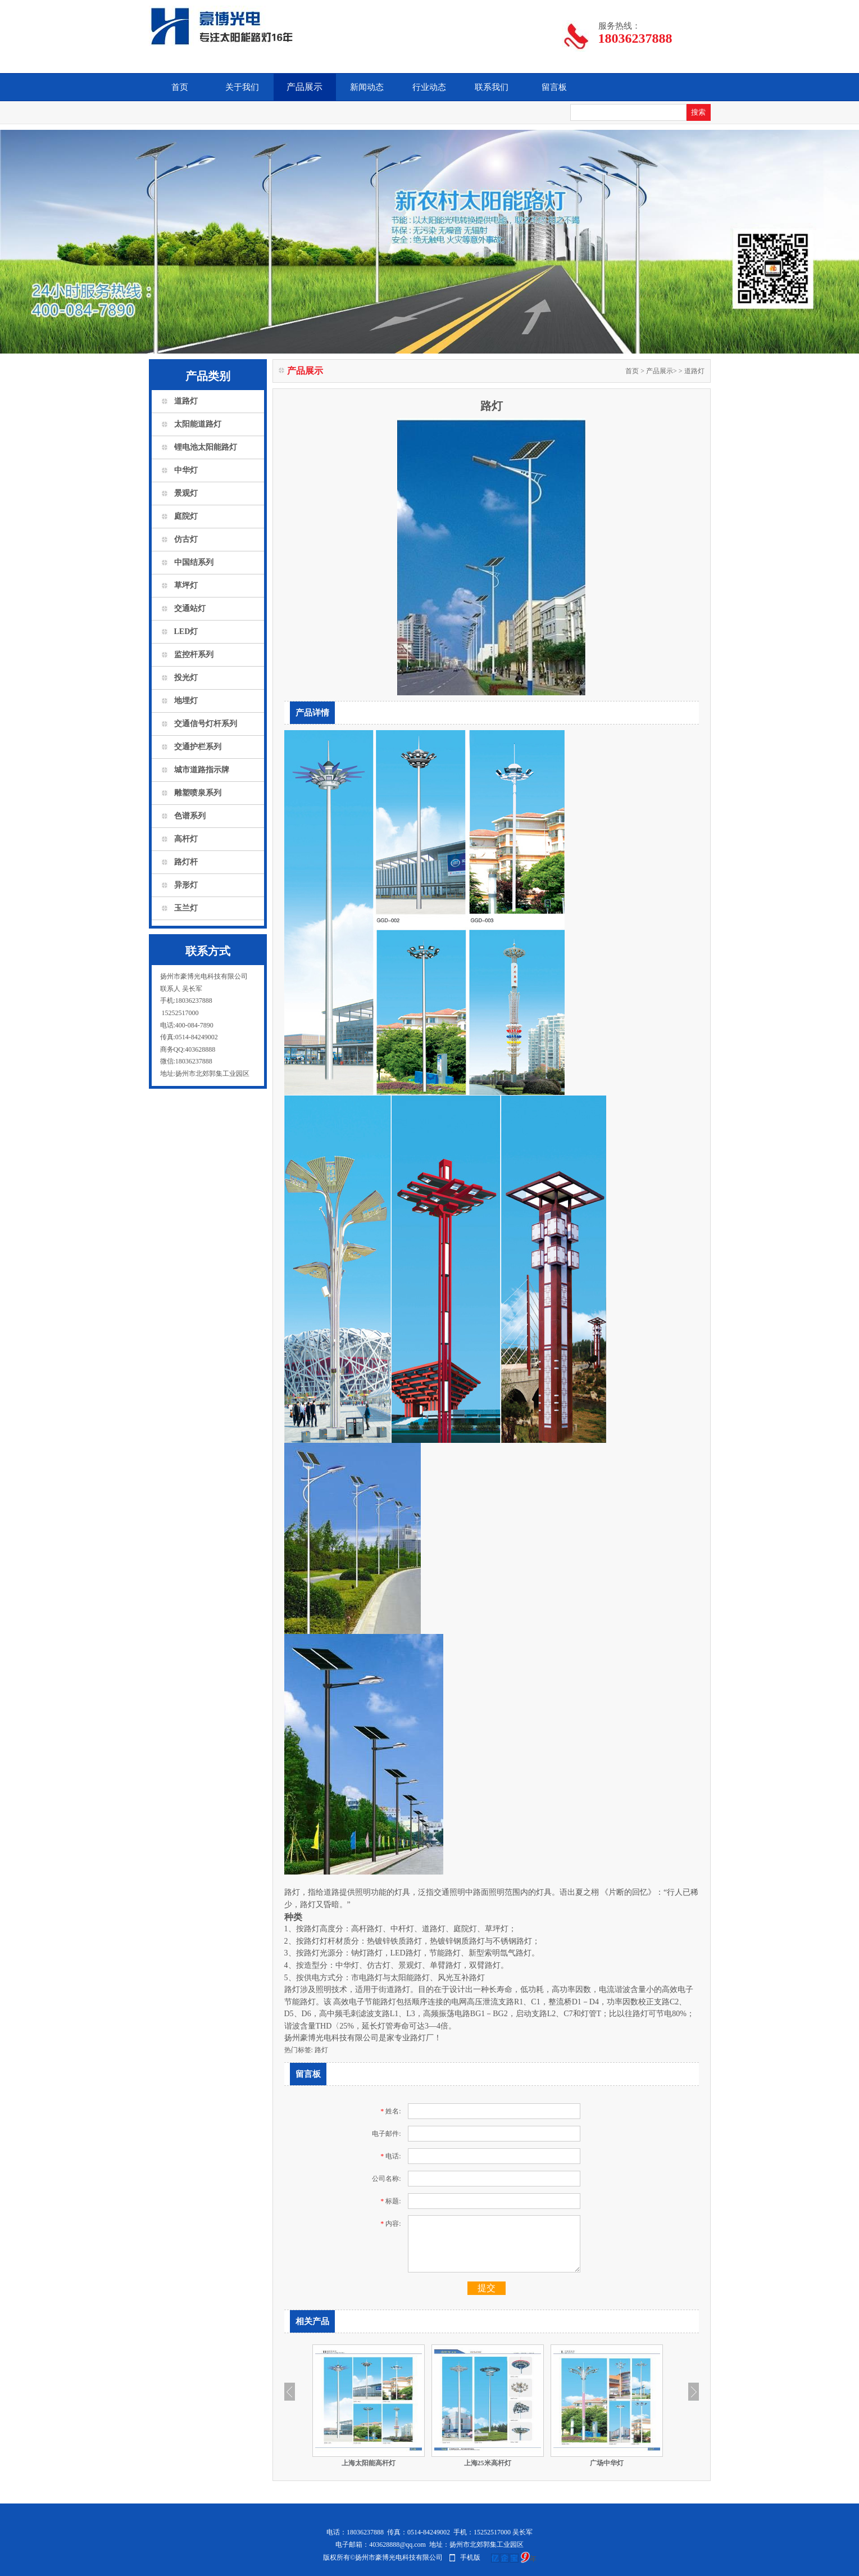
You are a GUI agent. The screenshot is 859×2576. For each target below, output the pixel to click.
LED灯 (186, 631)
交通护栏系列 (197, 747)
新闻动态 (367, 87)
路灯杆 (186, 862)
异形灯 (186, 885)
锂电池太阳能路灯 (205, 447)
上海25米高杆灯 (487, 2463)
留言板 (554, 87)
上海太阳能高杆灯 (369, 2463)
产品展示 (304, 87)
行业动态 (429, 87)
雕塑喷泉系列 (197, 793)
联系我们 (491, 87)
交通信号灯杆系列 (205, 723)
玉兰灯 (186, 908)
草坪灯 (186, 585)
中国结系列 (193, 562)
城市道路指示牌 (201, 770)
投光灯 (186, 677)
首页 (179, 87)
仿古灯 (186, 539)
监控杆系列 (193, 654)
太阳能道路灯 (197, 424)
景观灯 (186, 493)
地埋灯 (186, 700)
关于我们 (242, 87)
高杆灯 (186, 839)
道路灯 (186, 401)
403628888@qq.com (397, 2544)
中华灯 (186, 470)
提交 (487, 2288)
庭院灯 (186, 516)
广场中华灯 (607, 2463)
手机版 (470, 2557)
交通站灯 (190, 608)
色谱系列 (190, 816)
